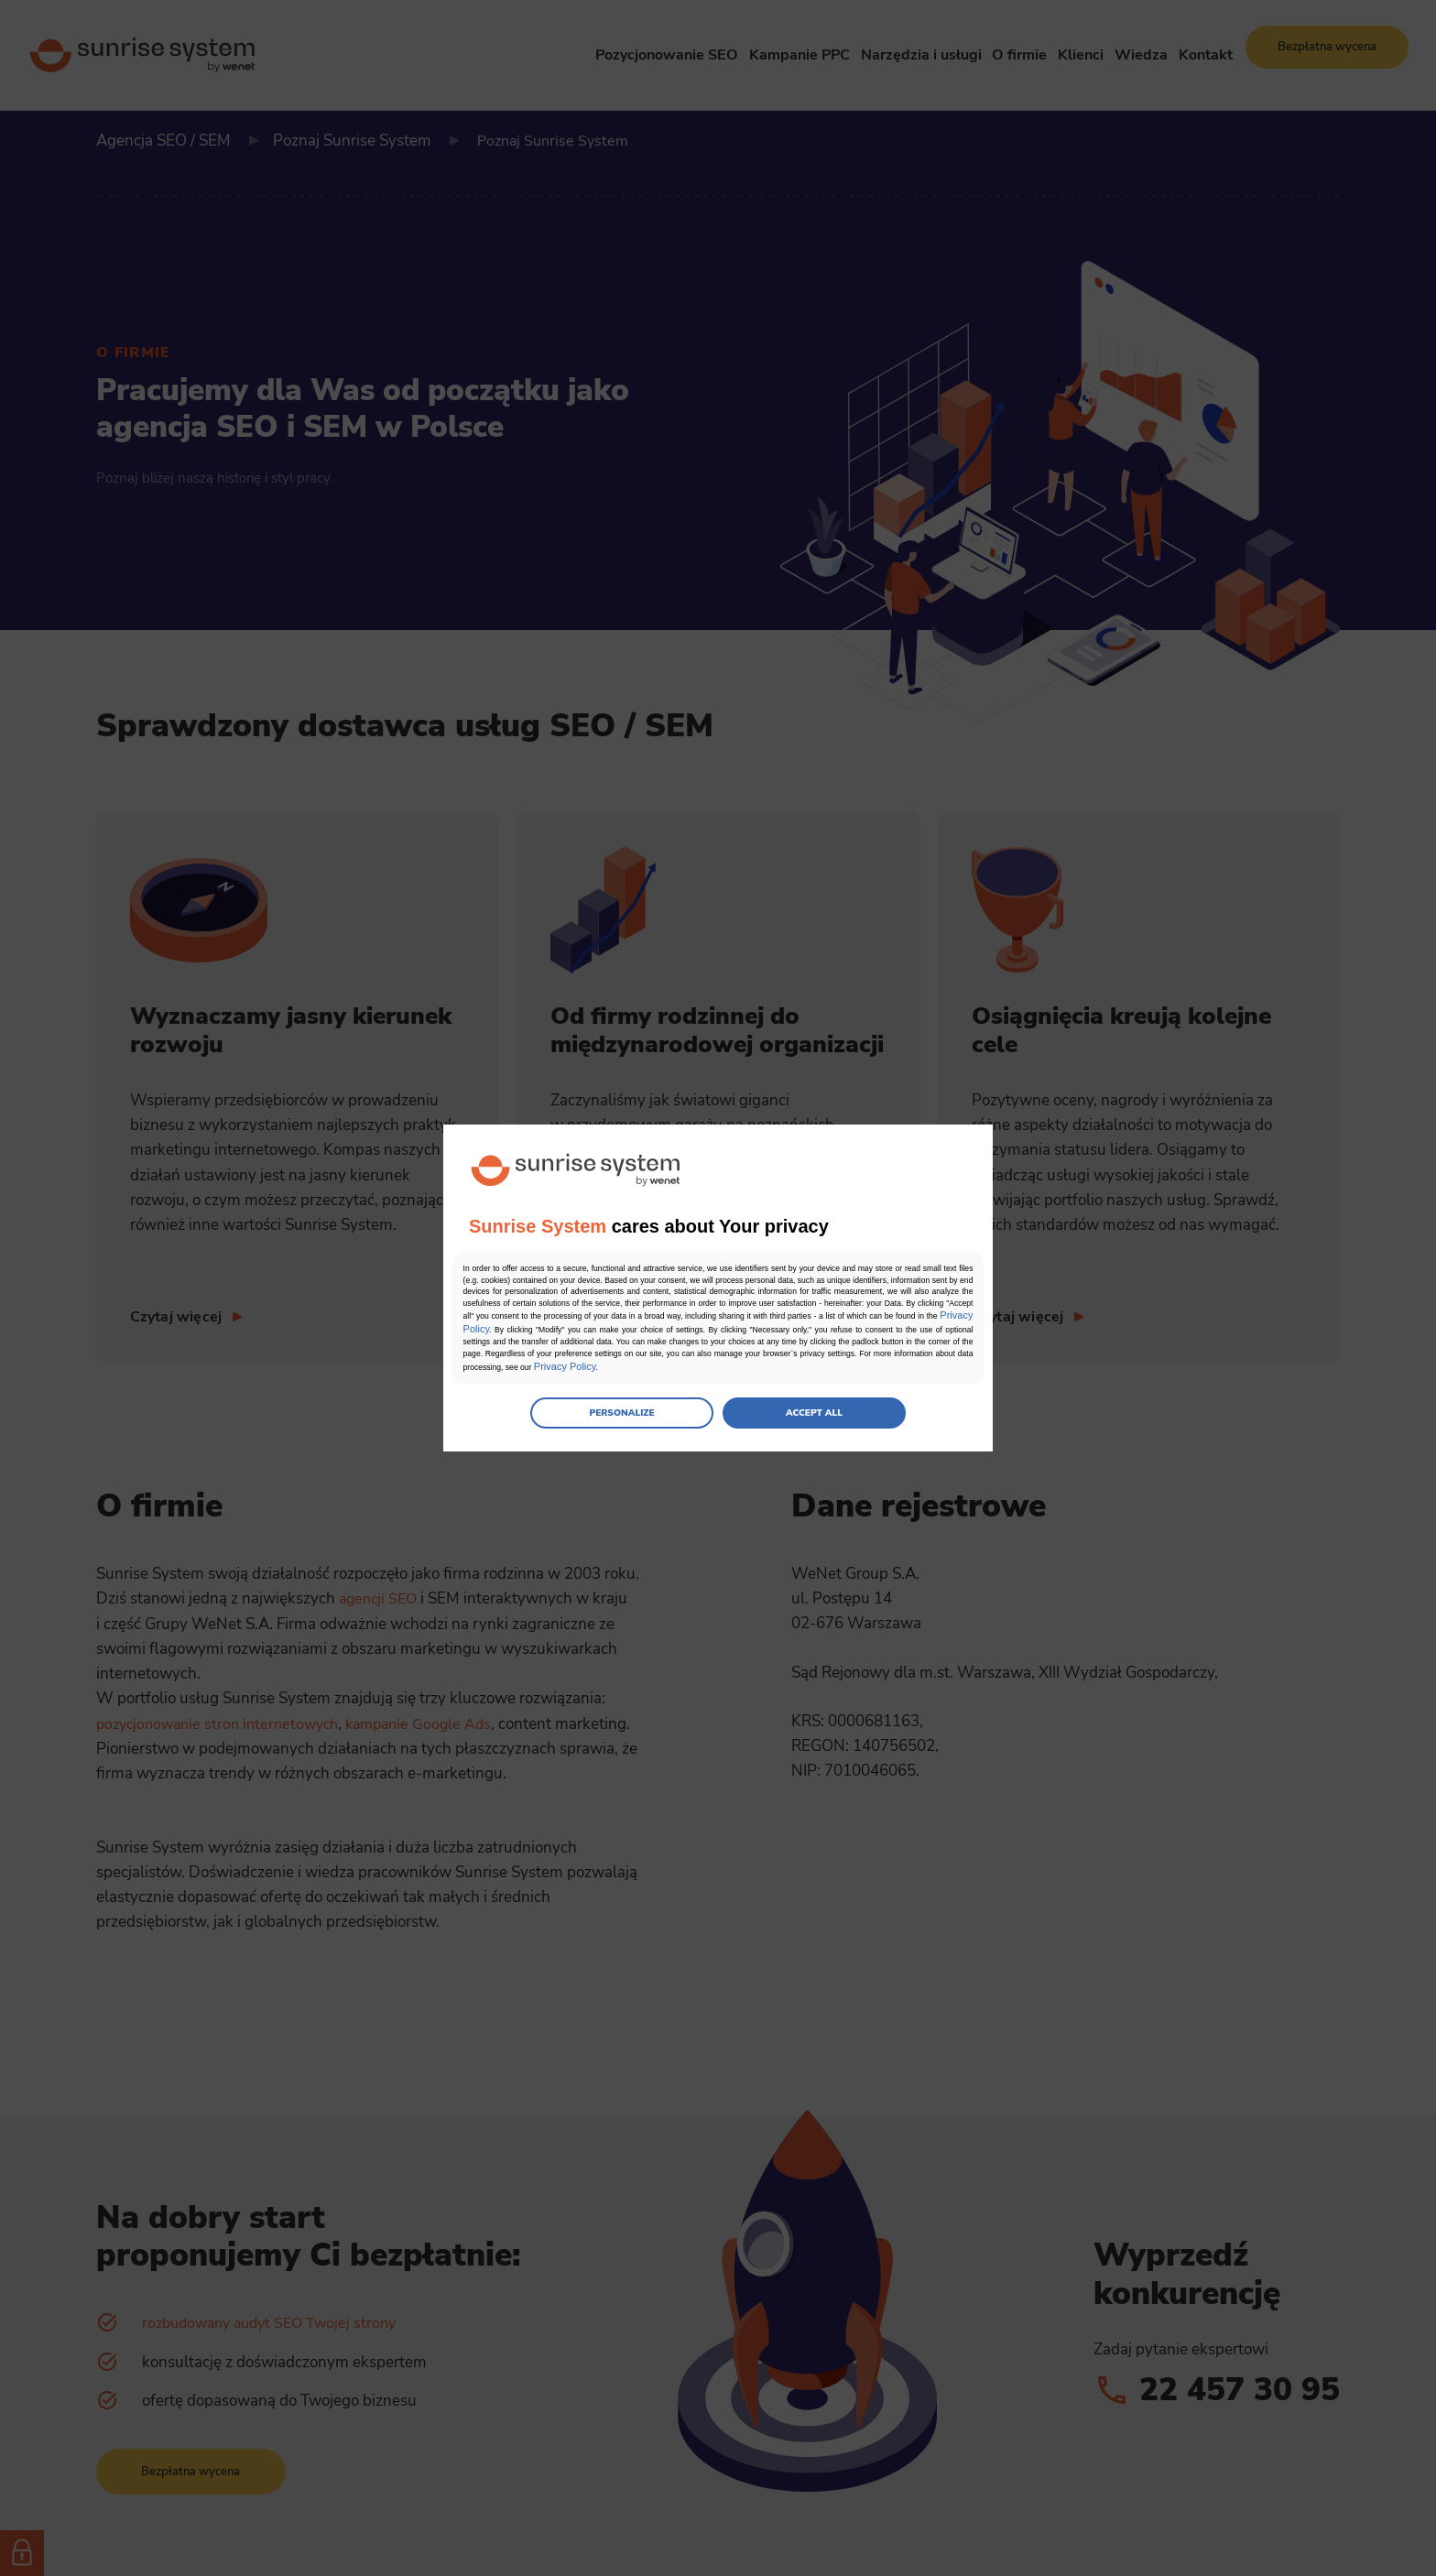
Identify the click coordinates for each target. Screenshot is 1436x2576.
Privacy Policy (823, 1331)
